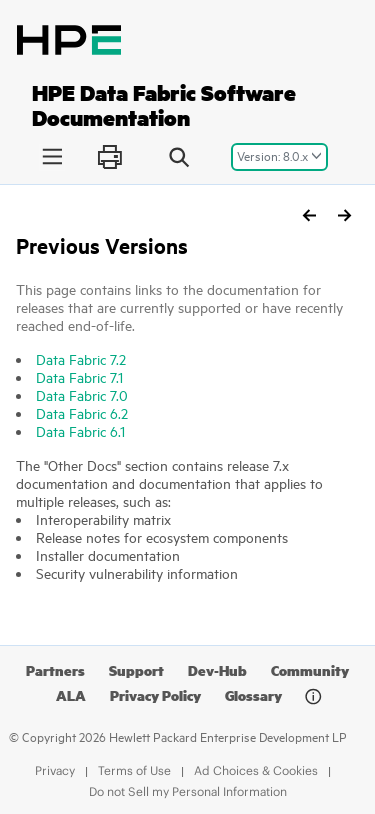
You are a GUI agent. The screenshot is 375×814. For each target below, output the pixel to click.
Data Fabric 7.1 (79, 377)
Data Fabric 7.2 (81, 359)
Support (136, 670)
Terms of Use (134, 770)
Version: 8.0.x (272, 156)
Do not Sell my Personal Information (188, 791)
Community (310, 670)
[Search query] (179, 157)
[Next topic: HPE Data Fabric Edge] (344, 215)
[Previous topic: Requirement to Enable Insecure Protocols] (310, 215)
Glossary (253, 695)
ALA (71, 695)
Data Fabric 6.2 (82, 413)
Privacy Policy (155, 695)
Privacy (55, 770)
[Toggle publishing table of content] (52, 157)
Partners (55, 670)
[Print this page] (110, 157)
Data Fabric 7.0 (82, 395)
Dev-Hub (217, 670)
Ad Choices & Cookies (256, 770)
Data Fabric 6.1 (80, 431)
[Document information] (313, 697)
